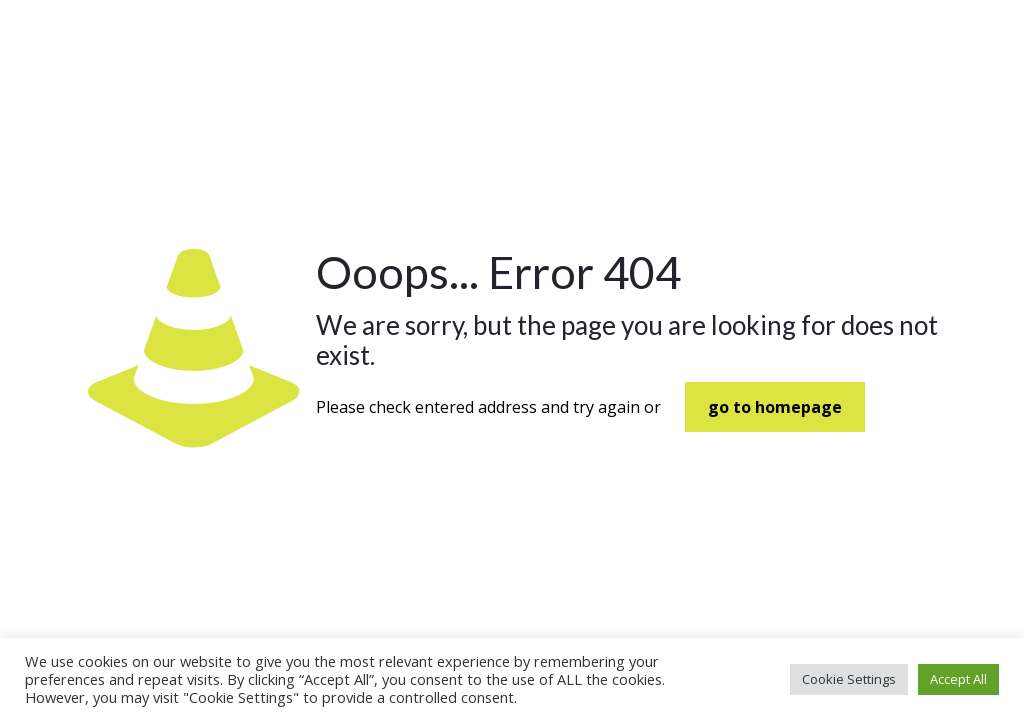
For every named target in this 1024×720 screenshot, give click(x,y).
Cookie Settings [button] (849, 679)
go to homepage (775, 407)
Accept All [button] (958, 679)
